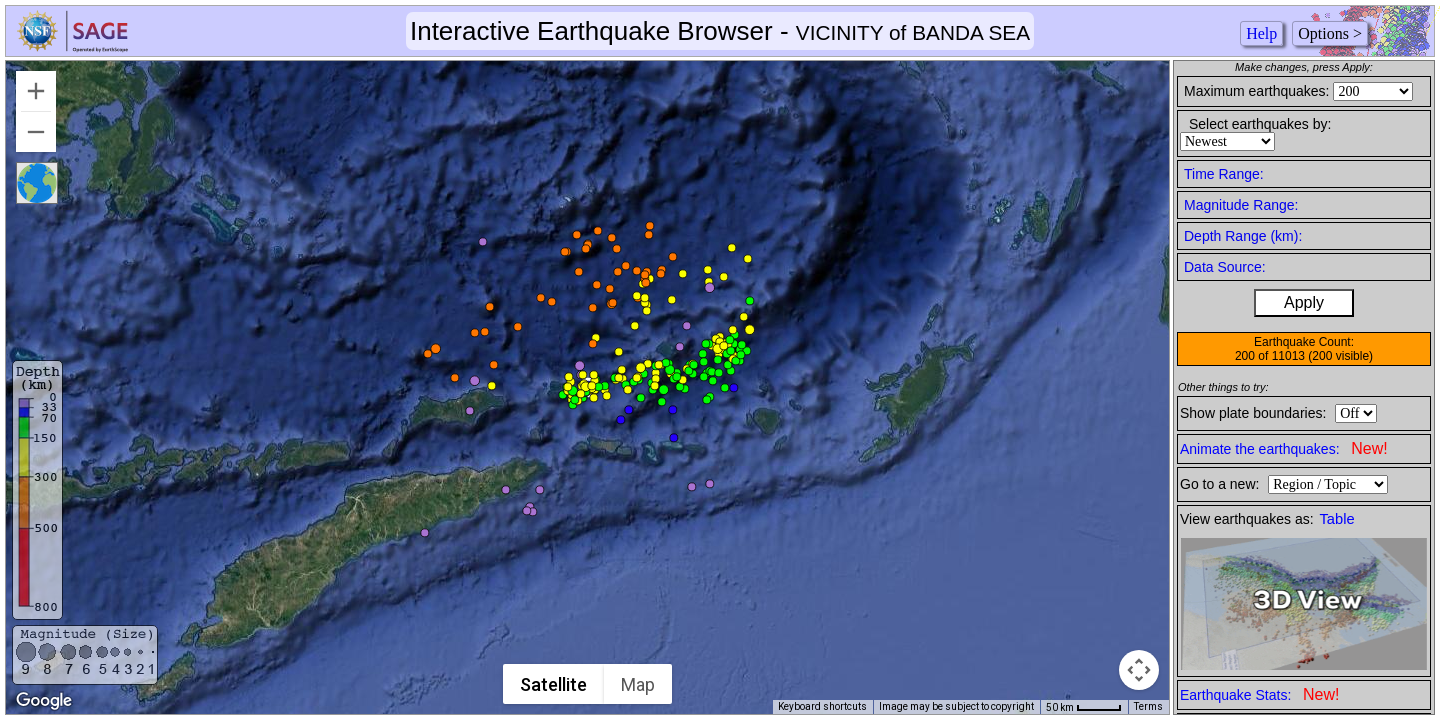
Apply (1304, 302)
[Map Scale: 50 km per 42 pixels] (1084, 707)
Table (1337, 519)
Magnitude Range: (1241, 205)
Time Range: (1224, 174)
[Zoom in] (36, 91)
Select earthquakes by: (1260, 124)
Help (1261, 33)
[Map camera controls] (1139, 670)
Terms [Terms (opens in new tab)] (1148, 706)
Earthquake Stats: (1259, 694)
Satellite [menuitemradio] (554, 684)
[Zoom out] (36, 132)
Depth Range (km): (1243, 236)
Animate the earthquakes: (1284, 448)
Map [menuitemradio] (639, 684)
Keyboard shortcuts (822, 706)
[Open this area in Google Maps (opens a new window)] (44, 701)
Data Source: (1225, 267)
